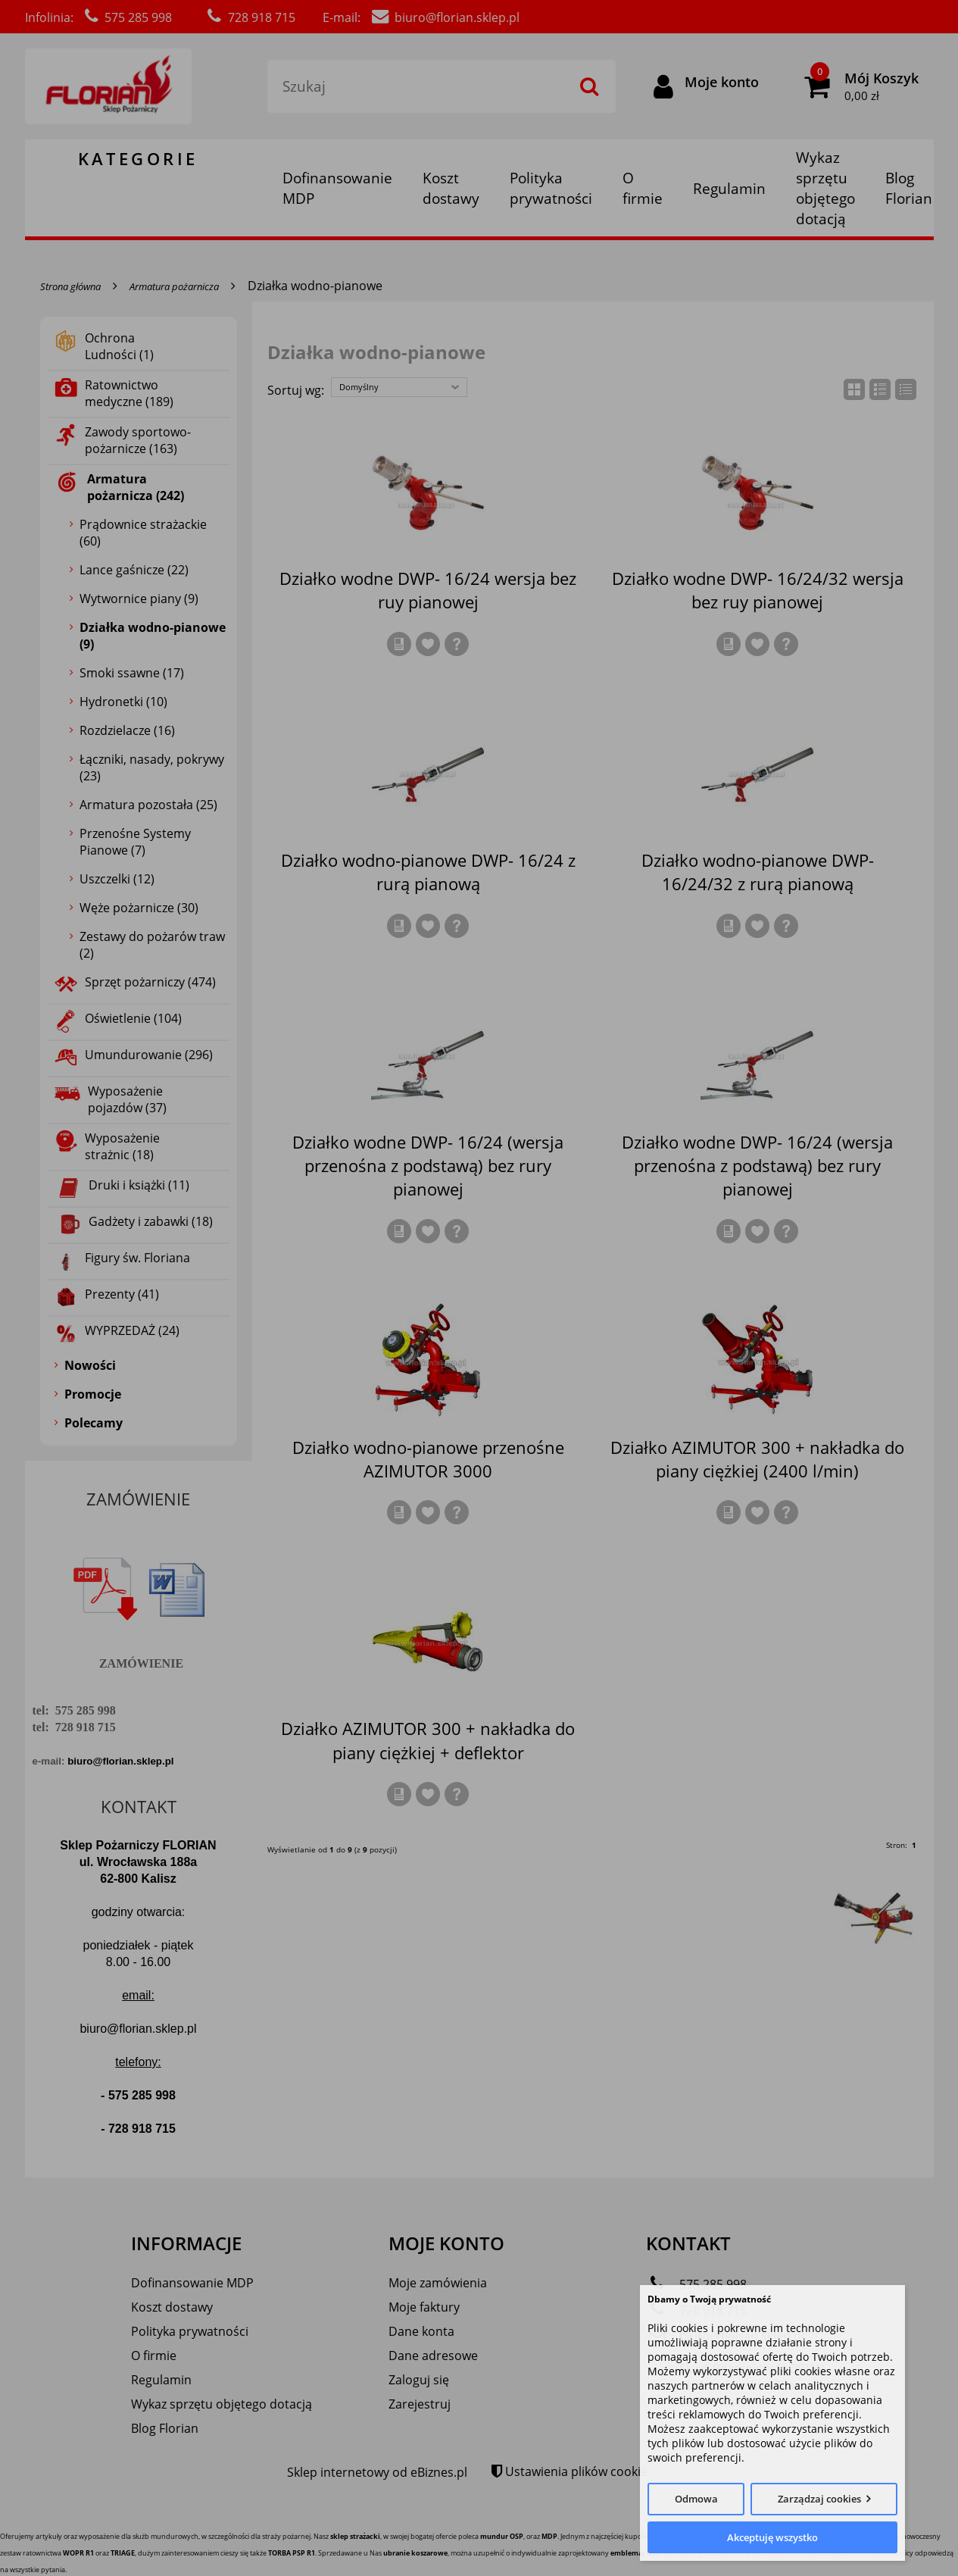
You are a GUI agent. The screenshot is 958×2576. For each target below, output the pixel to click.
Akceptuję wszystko (772, 2537)
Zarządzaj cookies (819, 2499)
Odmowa (696, 2499)
